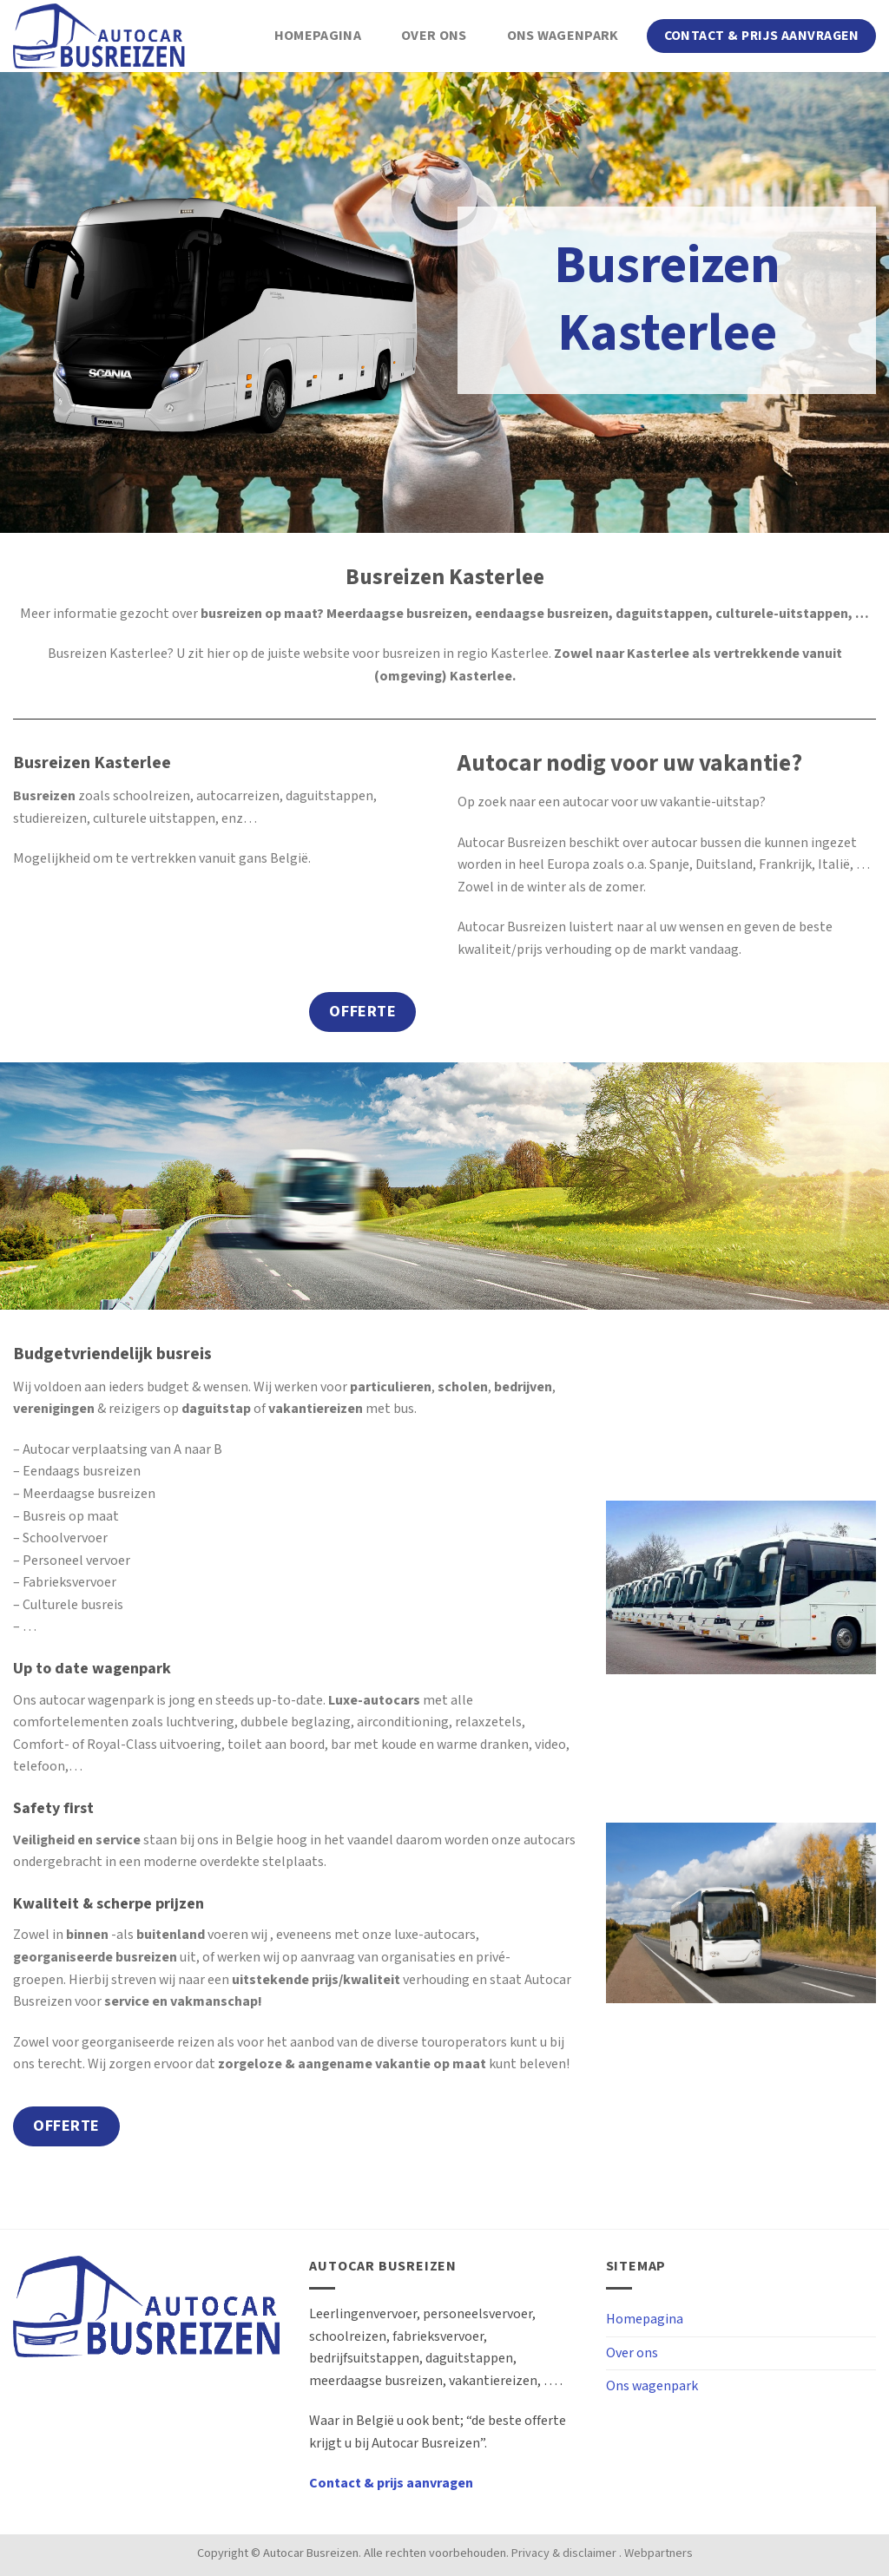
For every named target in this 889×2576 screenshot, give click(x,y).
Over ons (434, 36)
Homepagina (317, 36)
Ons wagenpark (563, 36)
